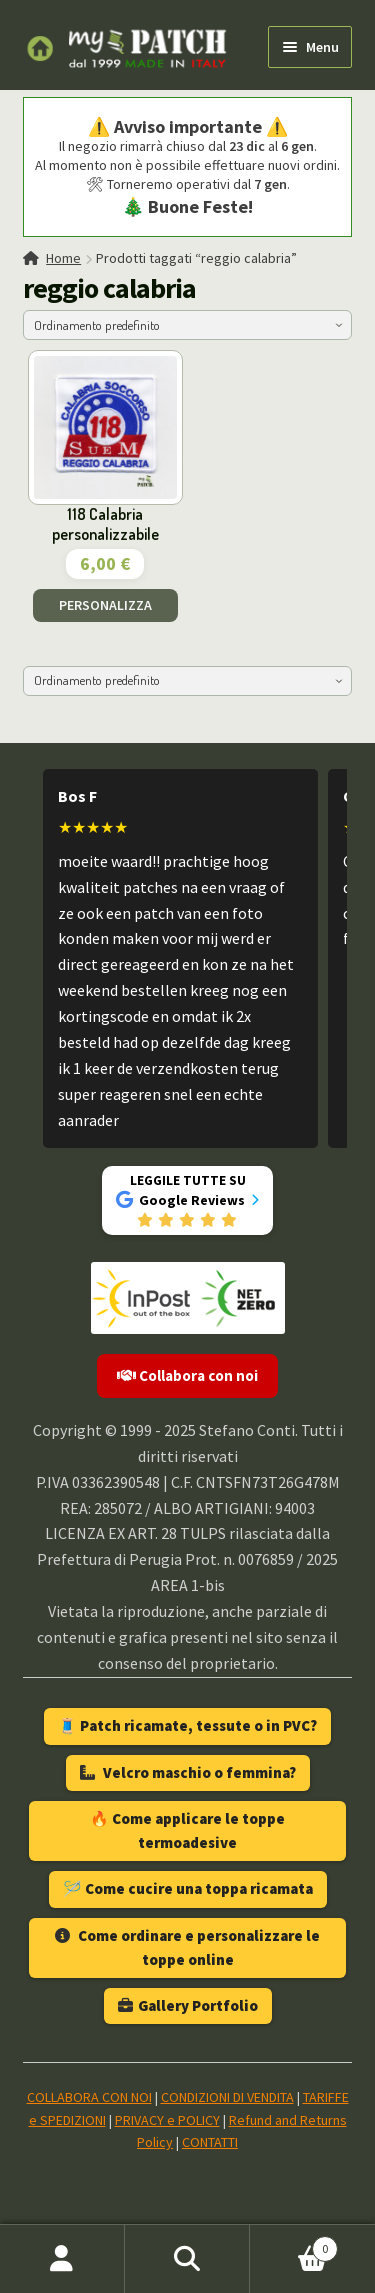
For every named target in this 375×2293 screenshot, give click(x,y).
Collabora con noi (187, 1375)
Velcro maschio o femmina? (188, 1772)
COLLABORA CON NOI (89, 2097)
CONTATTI (210, 2142)
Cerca (187, 2259)
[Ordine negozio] (188, 325)
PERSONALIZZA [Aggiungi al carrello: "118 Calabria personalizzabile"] (105, 605)
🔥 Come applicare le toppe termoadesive (187, 1830)
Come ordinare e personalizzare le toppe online (187, 1947)
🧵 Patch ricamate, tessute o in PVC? (187, 1725)
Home (63, 258)
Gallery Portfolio (188, 2005)
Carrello (294, 2244)
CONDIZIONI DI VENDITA (227, 2097)
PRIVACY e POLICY (167, 2120)
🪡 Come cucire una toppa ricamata (188, 1888)
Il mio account (62, 2259)
